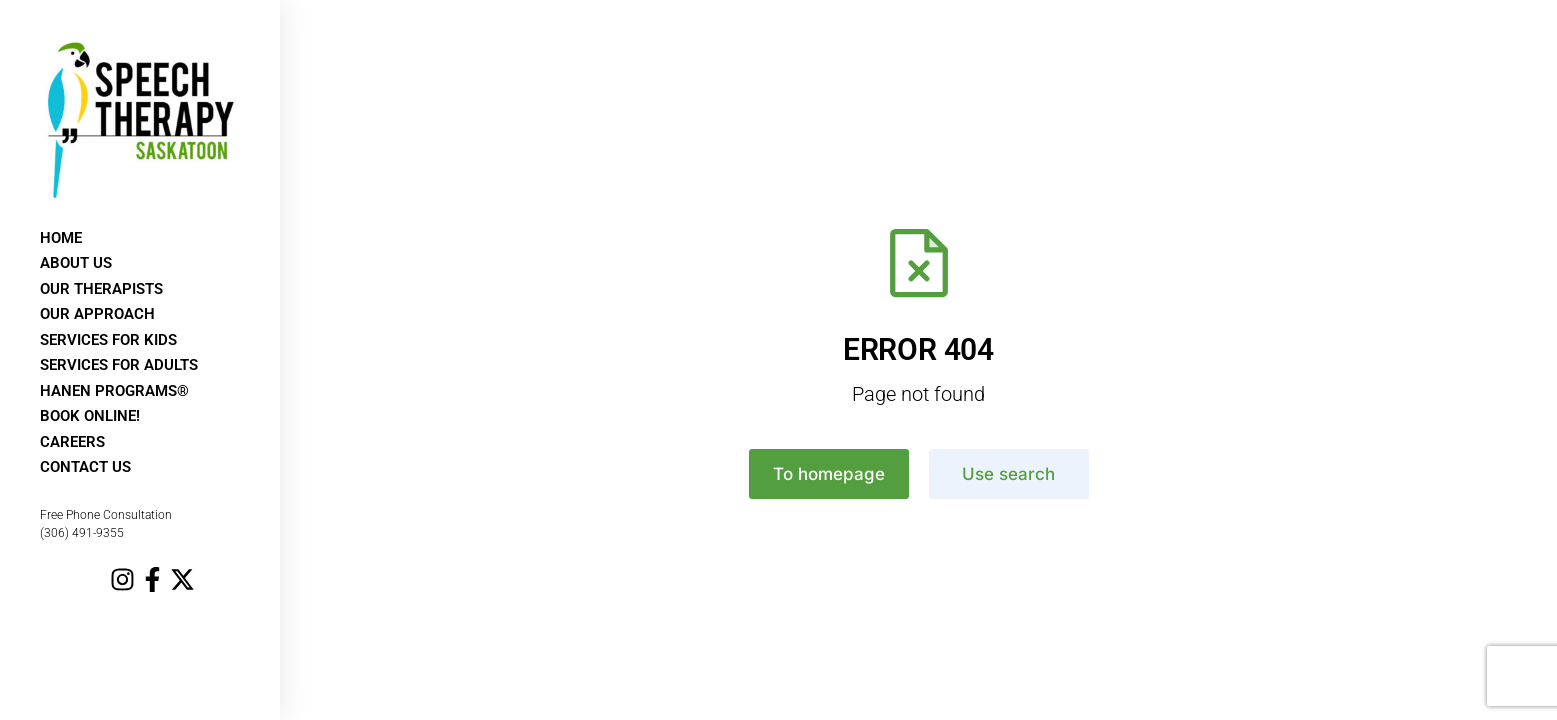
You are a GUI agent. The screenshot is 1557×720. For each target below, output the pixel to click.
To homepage (829, 474)
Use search (1008, 474)
